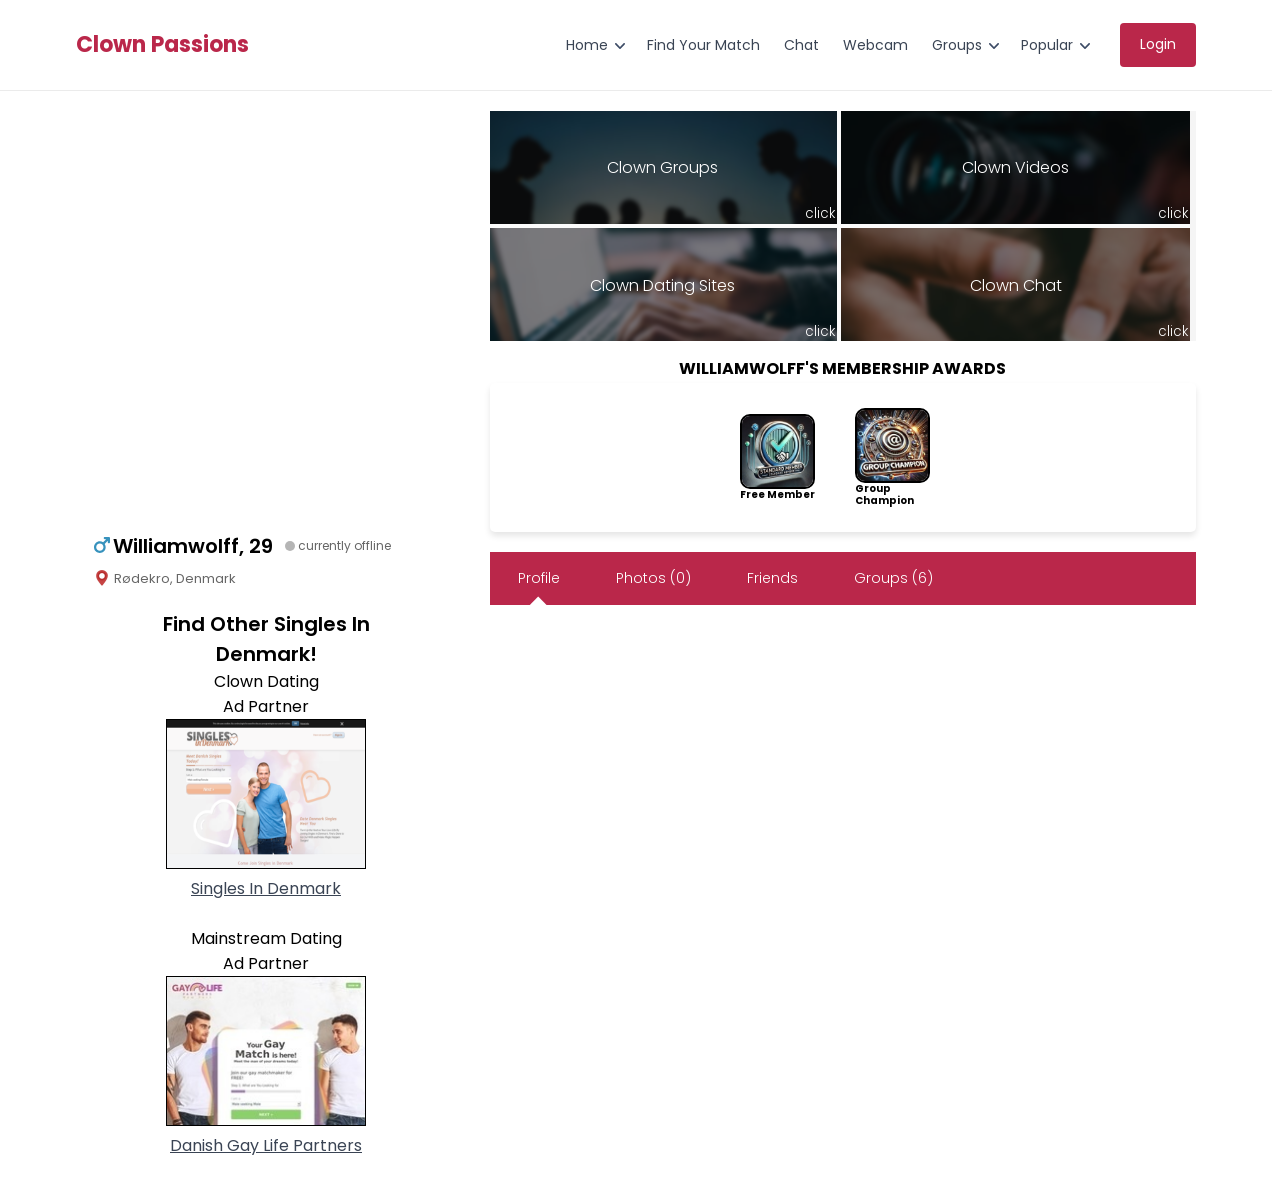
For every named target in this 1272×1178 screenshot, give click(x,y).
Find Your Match (703, 45)
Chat (801, 45)
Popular (1047, 45)
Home (587, 45)
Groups (957, 45)
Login (1158, 44)
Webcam (875, 45)
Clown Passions (162, 45)
